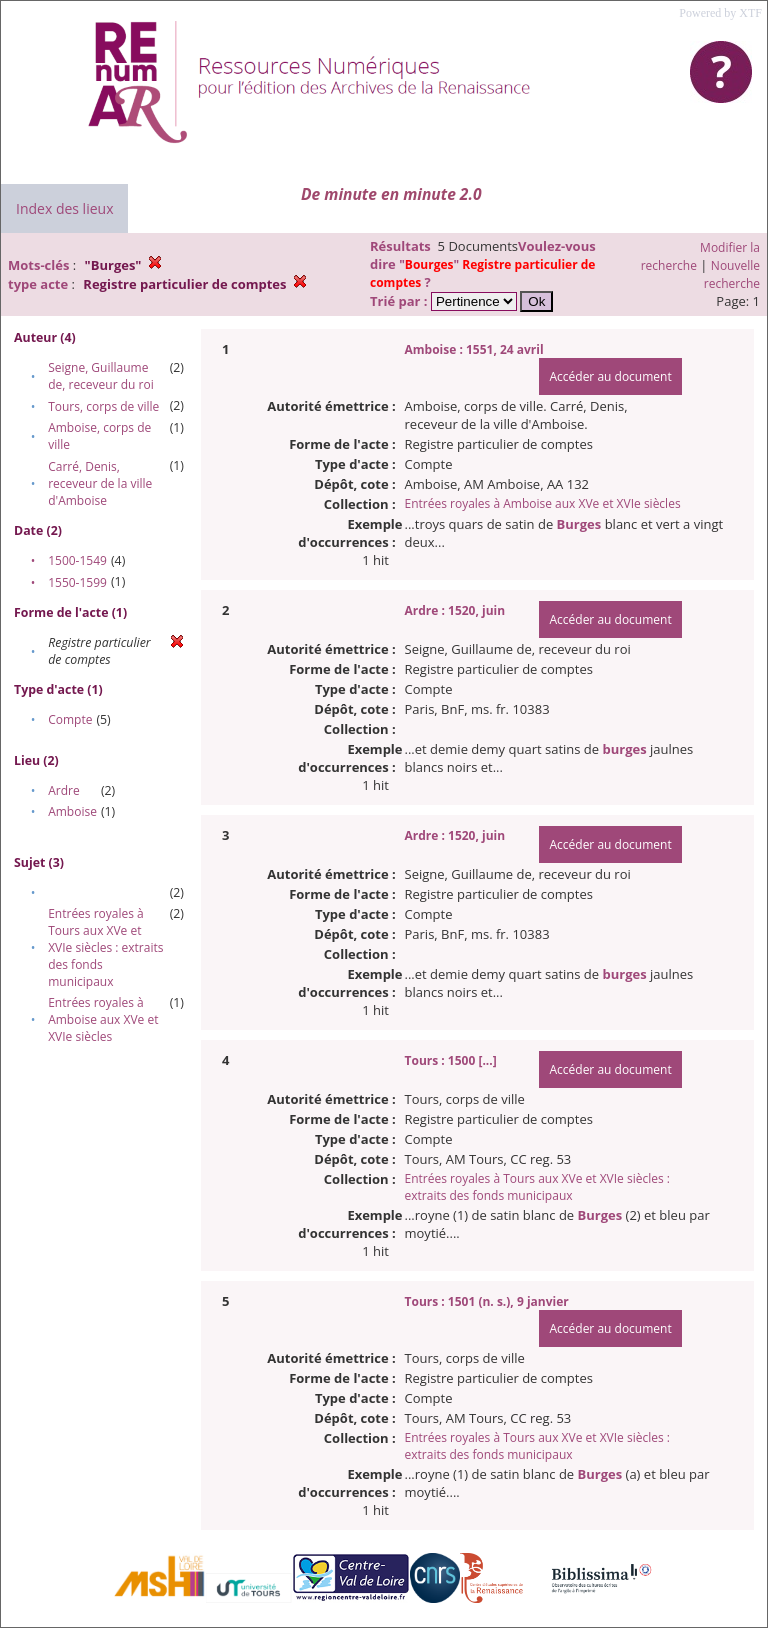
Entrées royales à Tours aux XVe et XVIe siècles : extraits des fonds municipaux (105, 947)
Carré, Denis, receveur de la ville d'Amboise (100, 483)
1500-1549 (77, 560)
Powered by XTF (720, 13)
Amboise (72, 811)
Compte (70, 719)
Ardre (63, 790)
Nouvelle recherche (732, 274)
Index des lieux (64, 208)
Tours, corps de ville (103, 406)
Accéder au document (610, 376)
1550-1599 (77, 582)
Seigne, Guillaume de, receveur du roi (101, 376)
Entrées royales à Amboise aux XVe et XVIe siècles (103, 1019)
